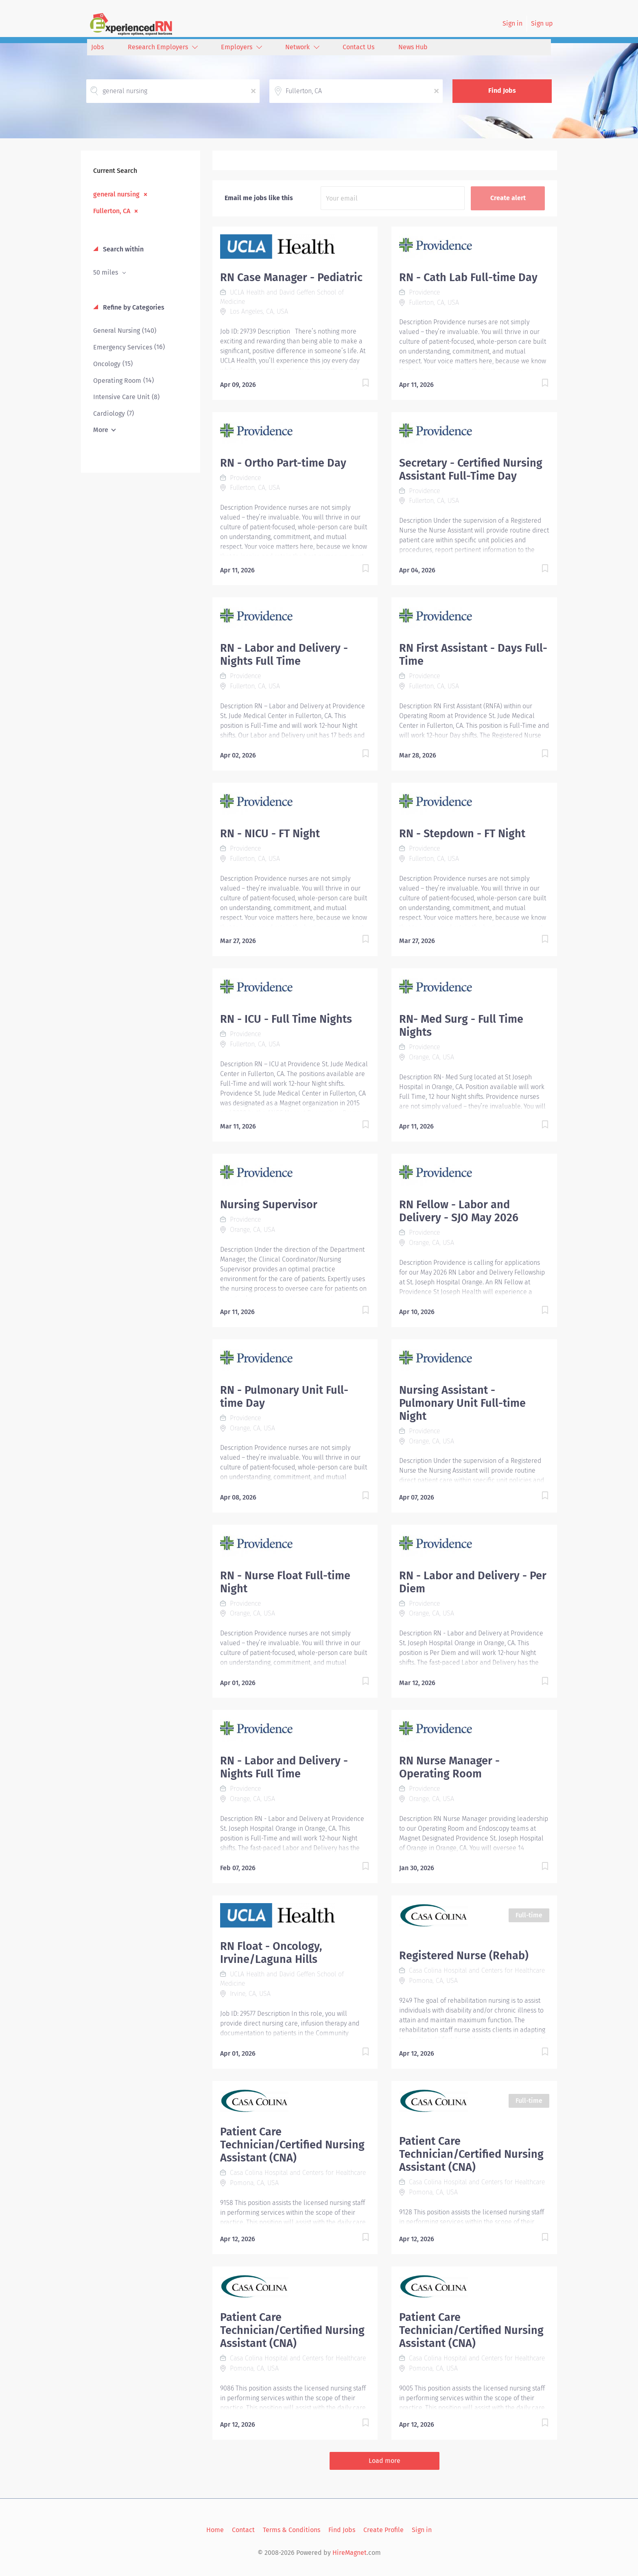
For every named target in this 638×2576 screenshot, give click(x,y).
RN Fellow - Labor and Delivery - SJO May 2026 (458, 1211)
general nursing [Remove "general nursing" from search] (116, 194)
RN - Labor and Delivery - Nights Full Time (284, 655)
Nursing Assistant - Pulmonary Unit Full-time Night (462, 1403)
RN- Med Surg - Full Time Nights (461, 1026)
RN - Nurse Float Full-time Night (285, 1582)
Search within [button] (122, 249)
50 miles (106, 272)
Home (215, 2530)
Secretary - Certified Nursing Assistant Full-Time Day (470, 469)
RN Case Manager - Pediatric (291, 277)
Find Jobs (502, 90)
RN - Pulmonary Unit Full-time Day (284, 1397)
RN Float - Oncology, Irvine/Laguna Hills (271, 1953)
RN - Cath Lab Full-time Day (468, 277)
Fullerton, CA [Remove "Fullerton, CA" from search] (111, 210)
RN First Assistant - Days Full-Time (473, 655)
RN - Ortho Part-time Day (283, 462)
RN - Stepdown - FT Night (462, 833)
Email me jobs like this (259, 198)
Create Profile (383, 2530)
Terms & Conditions (291, 2530)
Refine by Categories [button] (132, 307)
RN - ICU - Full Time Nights (286, 1019)
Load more (384, 2461)
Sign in (512, 23)
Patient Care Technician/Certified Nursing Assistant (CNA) (292, 2144)
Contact (243, 2530)
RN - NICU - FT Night (270, 833)
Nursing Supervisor (268, 1204)
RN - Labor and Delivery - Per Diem (472, 1582)
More (100, 430)
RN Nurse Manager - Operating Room (449, 1767)
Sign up (542, 23)
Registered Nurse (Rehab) (464, 1955)
